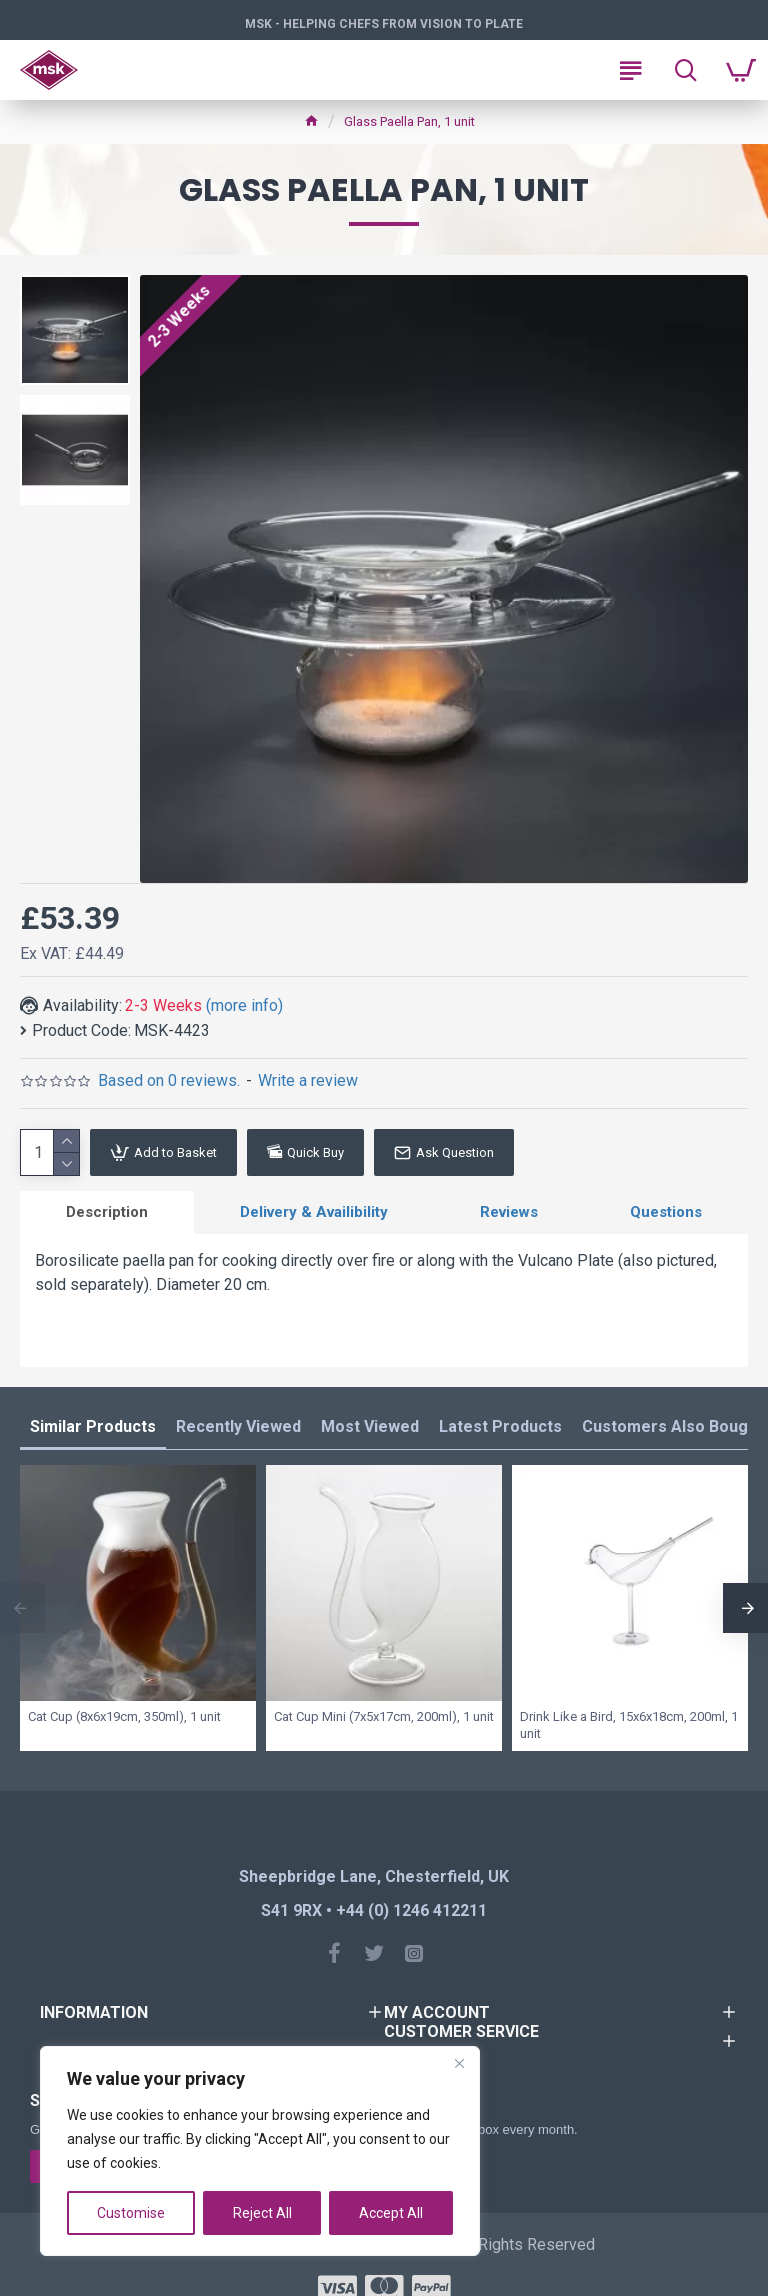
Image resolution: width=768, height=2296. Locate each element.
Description (107, 1212)
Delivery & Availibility (314, 1212)
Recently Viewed (238, 1426)
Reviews (509, 1212)
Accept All (391, 2213)
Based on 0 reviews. (169, 1080)
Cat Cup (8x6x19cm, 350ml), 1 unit (124, 1716)
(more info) (244, 1005)
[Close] (459, 2063)
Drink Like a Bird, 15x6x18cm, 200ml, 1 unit (629, 1725)
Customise (131, 2213)
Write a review (308, 1080)
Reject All (262, 2213)
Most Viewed (370, 1426)
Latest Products (500, 1426)
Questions (666, 1212)
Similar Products (93, 1426)
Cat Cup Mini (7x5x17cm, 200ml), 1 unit (384, 1716)
